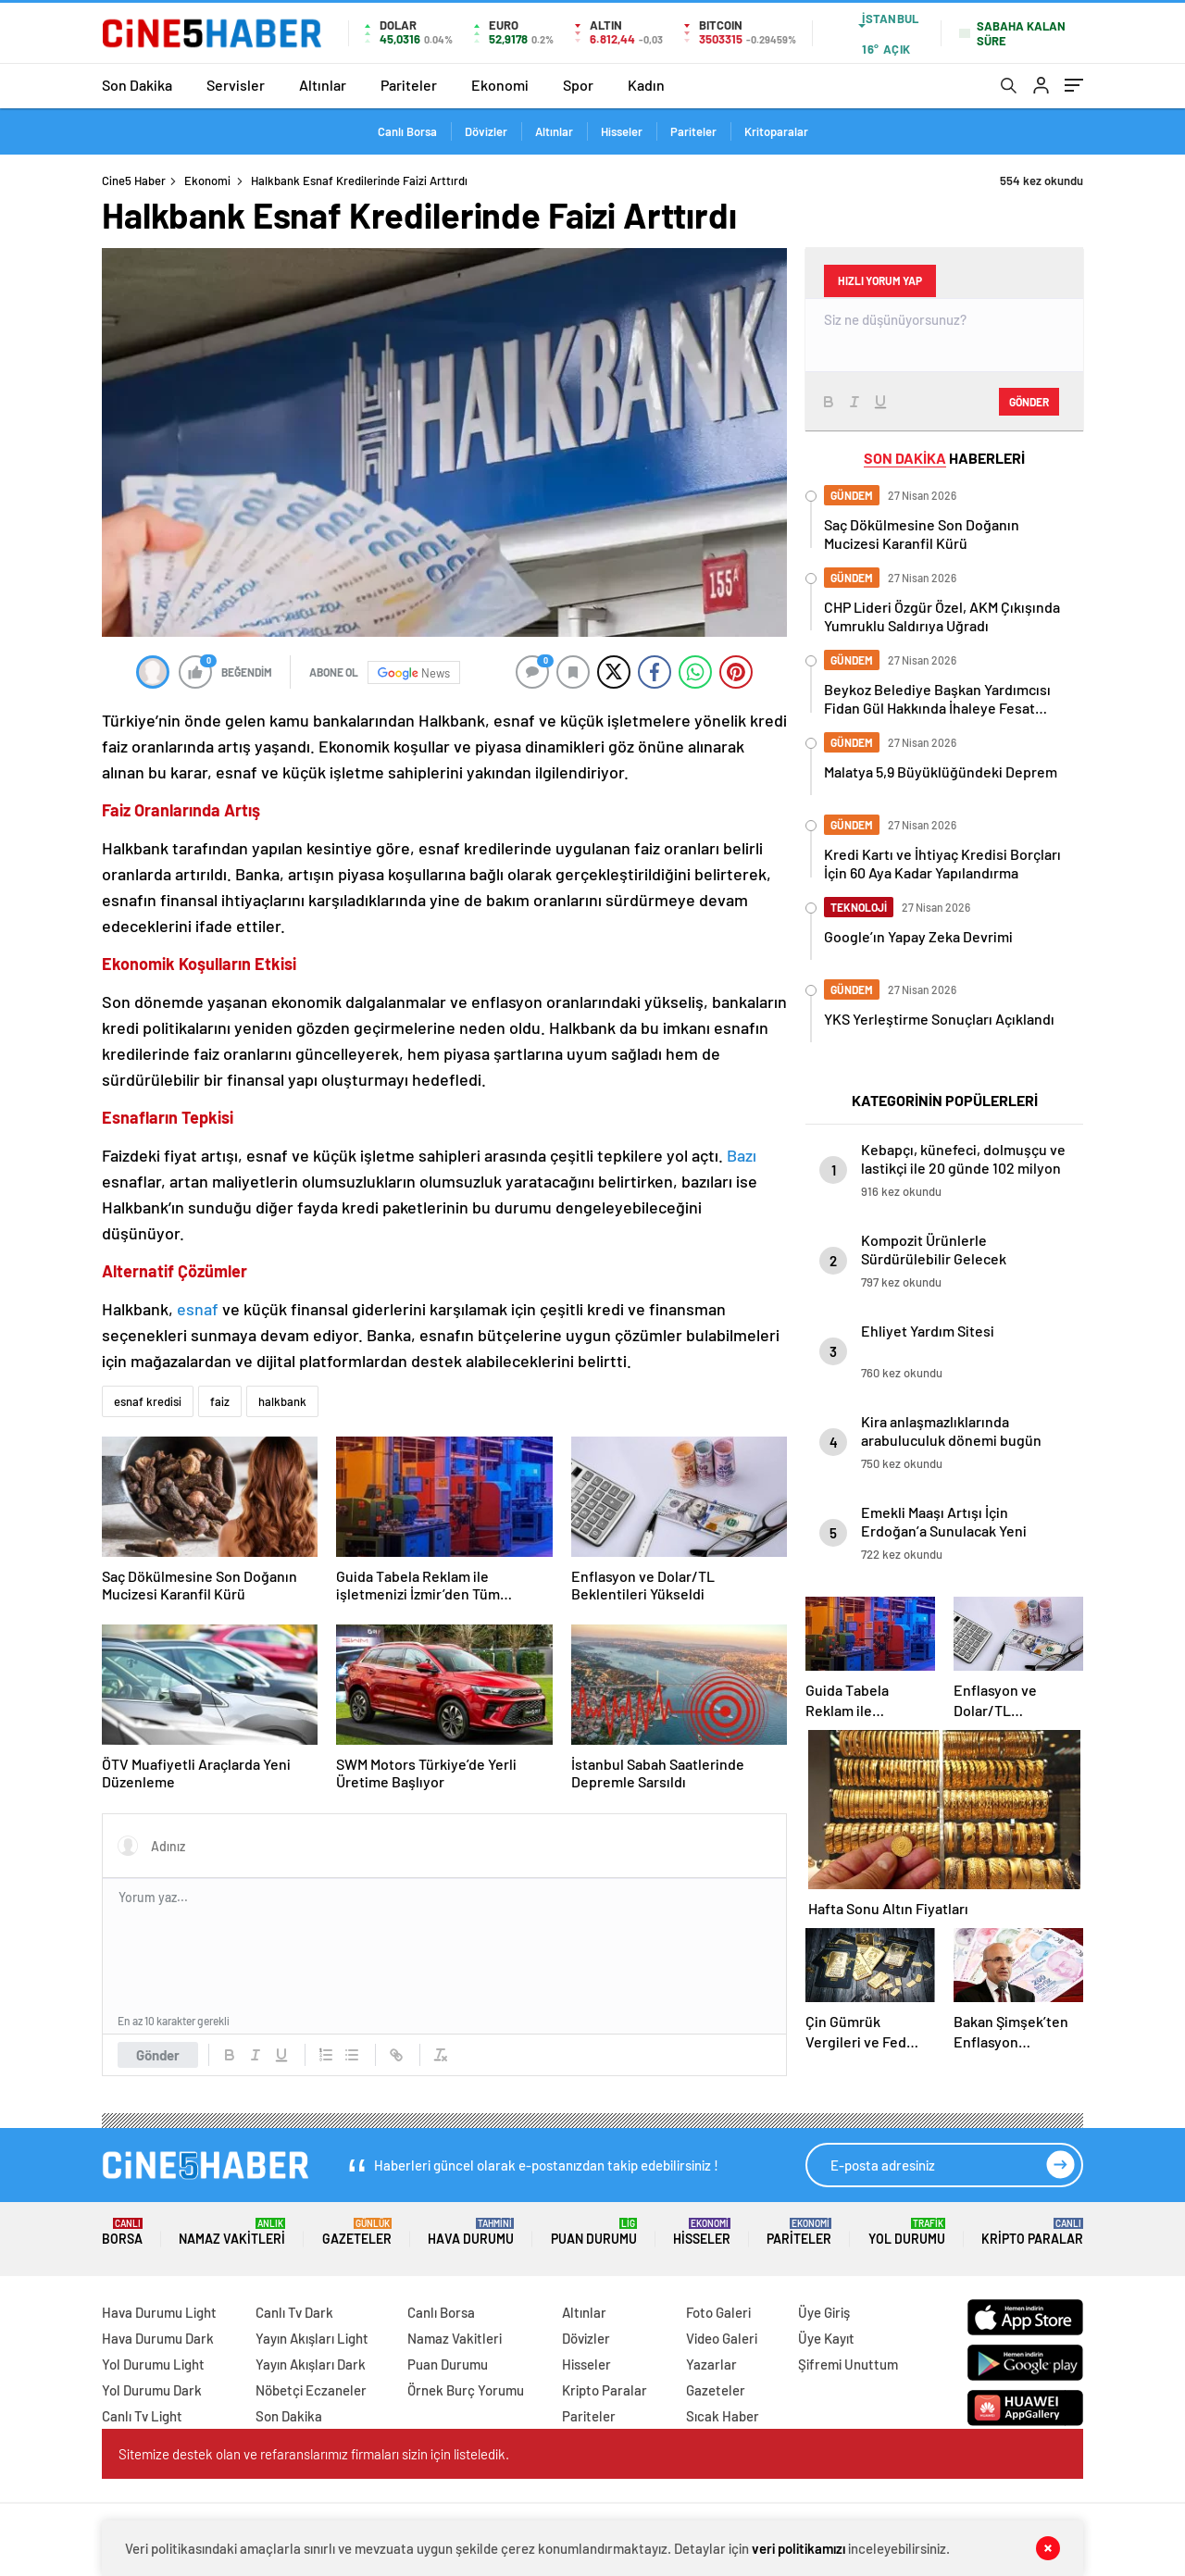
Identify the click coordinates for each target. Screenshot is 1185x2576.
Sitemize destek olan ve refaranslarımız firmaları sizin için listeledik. (313, 2453)
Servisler (235, 84)
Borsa (122, 2232)
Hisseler (621, 131)
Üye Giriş (824, 2312)
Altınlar (322, 84)
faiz (220, 1401)
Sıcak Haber (722, 2416)
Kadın (646, 84)
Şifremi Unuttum (848, 2364)
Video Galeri (721, 2338)
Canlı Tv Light (142, 2416)
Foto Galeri (718, 2312)
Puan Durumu (594, 2232)
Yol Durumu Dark (152, 2390)
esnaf (199, 1309)
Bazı (741, 1155)
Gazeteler (357, 2232)
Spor (578, 84)
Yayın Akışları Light (312, 2338)
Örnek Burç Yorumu (465, 2390)
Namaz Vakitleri (232, 2232)
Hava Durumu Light (159, 2312)
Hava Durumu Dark (158, 2338)
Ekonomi (500, 84)
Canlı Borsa (407, 131)
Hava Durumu (471, 2232)
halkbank (282, 1401)
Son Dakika (137, 84)
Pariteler (408, 84)
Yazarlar (711, 2364)
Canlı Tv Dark (294, 2312)
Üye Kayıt (826, 2338)
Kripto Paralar (1032, 2232)
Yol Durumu (906, 2232)
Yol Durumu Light (153, 2364)
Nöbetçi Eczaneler (311, 2390)
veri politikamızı (798, 2548)
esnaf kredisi (147, 1401)
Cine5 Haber (134, 180)
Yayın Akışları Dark (311, 2364)
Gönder (158, 2055)
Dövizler (486, 131)
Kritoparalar (776, 131)
